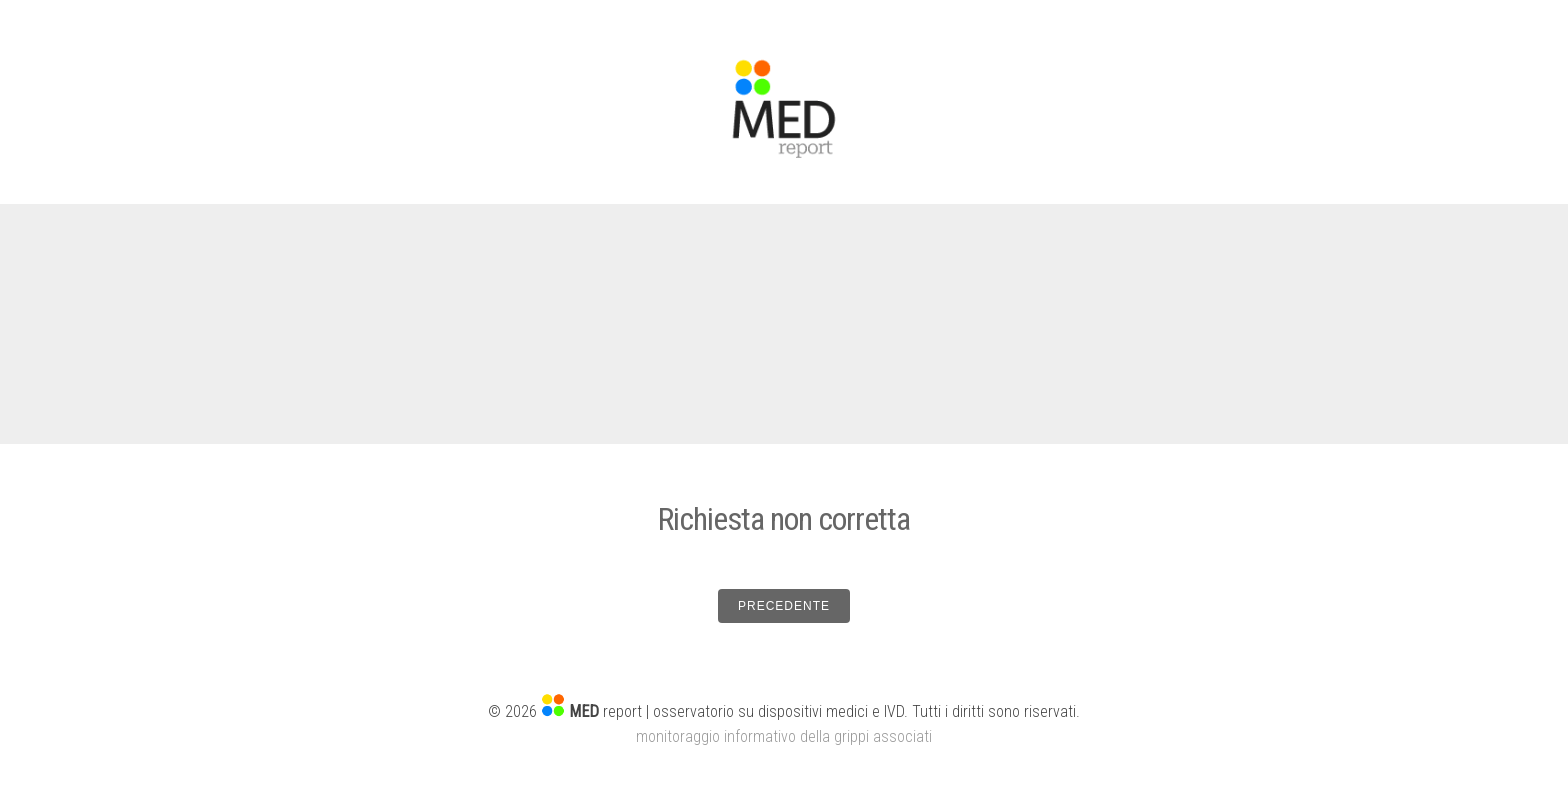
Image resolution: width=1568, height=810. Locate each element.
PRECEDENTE (784, 606)
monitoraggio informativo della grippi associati (784, 736)
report (605, 711)
